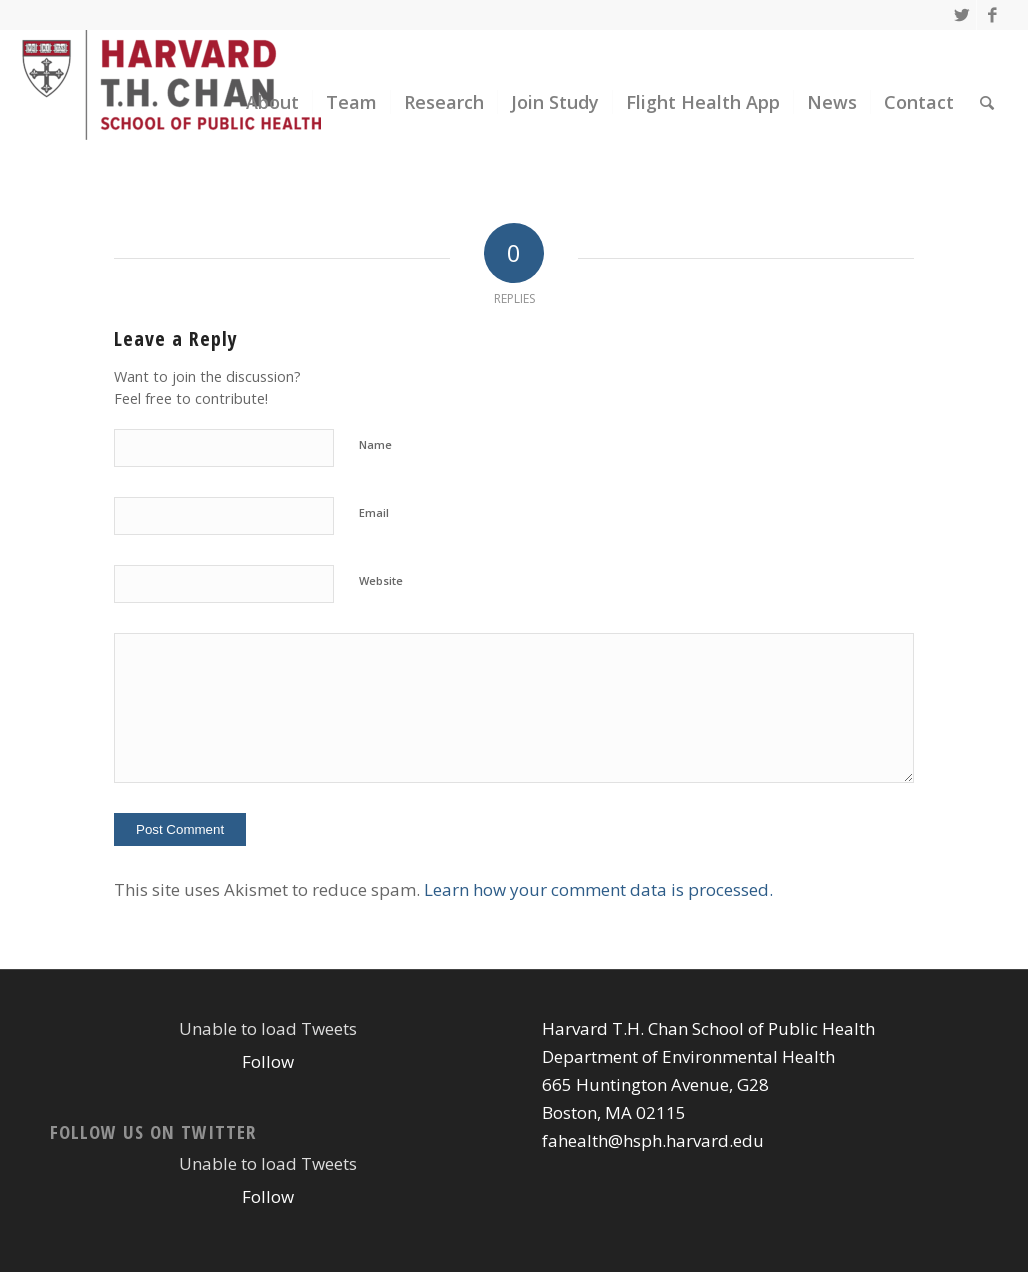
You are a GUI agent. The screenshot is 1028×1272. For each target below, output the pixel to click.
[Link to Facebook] (992, 15)
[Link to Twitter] (961, 15)
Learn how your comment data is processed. (598, 889)
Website (381, 580)
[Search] (987, 102)
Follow (268, 1061)
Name (375, 444)
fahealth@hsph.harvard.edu (653, 1140)
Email (374, 512)
